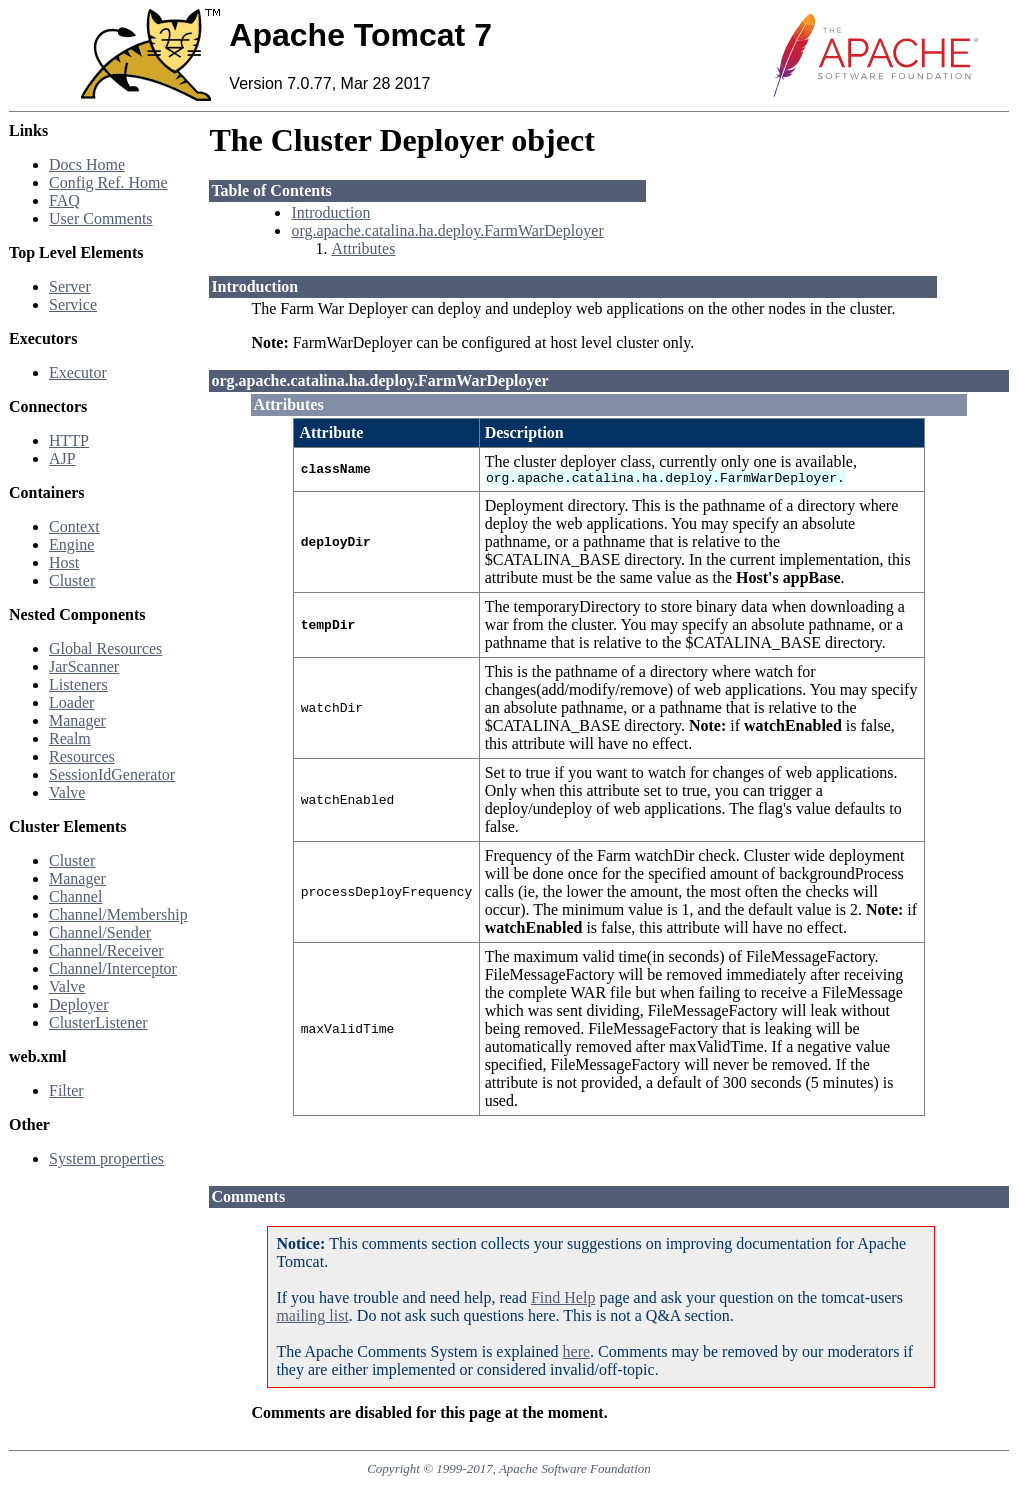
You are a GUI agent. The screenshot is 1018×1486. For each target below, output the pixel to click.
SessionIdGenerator (112, 774)
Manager (77, 720)
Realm (70, 738)
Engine (71, 544)
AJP (62, 458)
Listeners (78, 684)
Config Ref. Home (108, 182)
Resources (82, 756)
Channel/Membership (118, 914)
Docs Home (87, 164)
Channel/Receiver (106, 950)
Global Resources (105, 648)
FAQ (64, 200)
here (577, 1351)
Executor (78, 372)
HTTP (69, 440)
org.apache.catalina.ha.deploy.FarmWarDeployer (447, 230)
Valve (67, 792)
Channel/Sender (100, 932)
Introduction (330, 212)
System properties (106, 1158)
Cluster (72, 580)
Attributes (363, 248)
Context (74, 526)
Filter (66, 1090)
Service (73, 304)
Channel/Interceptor (113, 968)
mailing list (312, 1315)
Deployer (79, 1004)
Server (70, 286)
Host (64, 562)
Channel (75, 896)
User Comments (101, 218)
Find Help (563, 1297)
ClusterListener (98, 1022)
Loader (71, 702)
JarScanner (84, 666)
